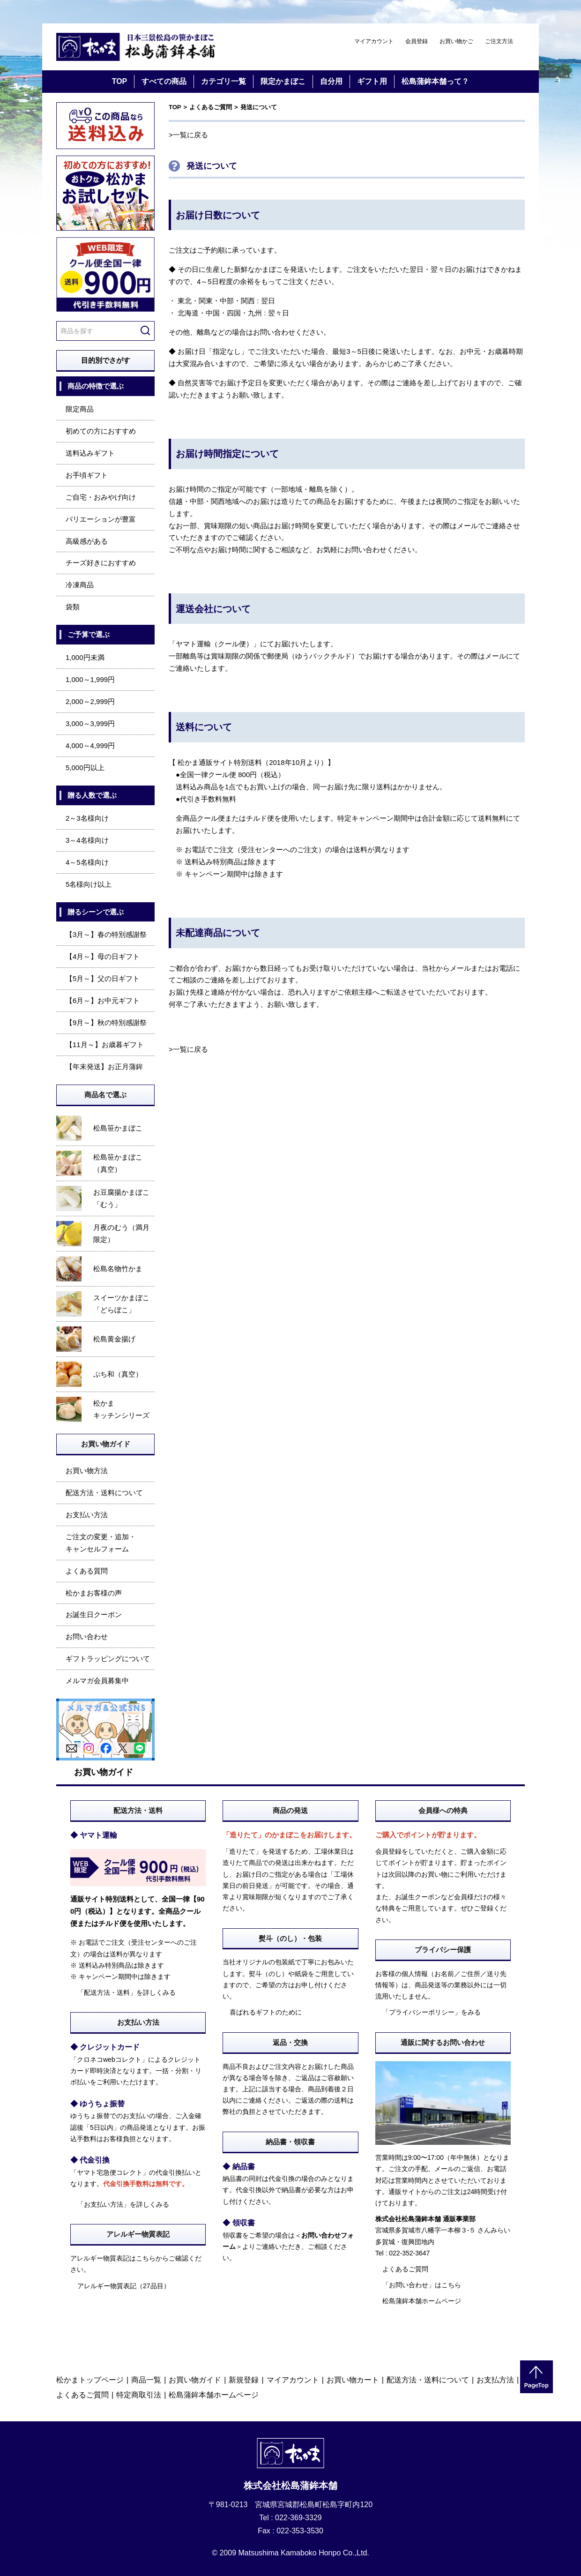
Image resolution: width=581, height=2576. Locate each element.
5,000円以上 (85, 767)
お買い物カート (353, 2380)
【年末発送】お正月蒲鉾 (104, 1067)
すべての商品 (164, 81)
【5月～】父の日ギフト (103, 978)
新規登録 (244, 2380)
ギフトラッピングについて (108, 1658)
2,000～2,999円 (90, 701)
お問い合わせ (87, 1636)
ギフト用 (372, 81)
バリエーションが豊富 (101, 519)
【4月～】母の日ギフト (103, 956)
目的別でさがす (105, 360)
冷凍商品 (80, 585)
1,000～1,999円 (90, 679)
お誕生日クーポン (94, 1614)
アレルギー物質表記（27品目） (123, 2286)
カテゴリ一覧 (223, 81)
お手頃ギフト (87, 475)
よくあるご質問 (210, 107)
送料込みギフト (90, 453)
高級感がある (87, 541)
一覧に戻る (190, 135)
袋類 (73, 607)
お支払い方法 (87, 1515)
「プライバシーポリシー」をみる (431, 2012)
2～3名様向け (87, 818)
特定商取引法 (138, 2395)
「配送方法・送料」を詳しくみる (126, 1992)
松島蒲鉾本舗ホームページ (421, 2301)
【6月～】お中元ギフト (103, 1000)
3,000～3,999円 (90, 723)
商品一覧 (146, 2380)
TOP (119, 81)
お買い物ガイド (195, 2380)
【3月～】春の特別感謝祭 (106, 934)
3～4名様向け (87, 840)
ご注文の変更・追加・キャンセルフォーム (101, 1543)
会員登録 (416, 41)
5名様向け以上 (89, 884)
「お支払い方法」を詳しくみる (123, 2204)
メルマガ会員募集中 (97, 1681)
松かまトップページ (90, 2380)
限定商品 (80, 409)
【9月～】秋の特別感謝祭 (106, 1022)
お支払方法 (495, 2380)
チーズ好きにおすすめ (101, 563)
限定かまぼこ (283, 81)
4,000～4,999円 (90, 745)
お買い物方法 (87, 1471)
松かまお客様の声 (94, 1593)
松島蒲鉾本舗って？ (435, 81)
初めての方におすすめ (101, 431)
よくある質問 (87, 1571)
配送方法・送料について (104, 1493)
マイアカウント (374, 41)
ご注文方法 (499, 41)
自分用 (331, 81)
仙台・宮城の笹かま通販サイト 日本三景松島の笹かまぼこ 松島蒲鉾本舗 (136, 47)
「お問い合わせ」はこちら (421, 2285)
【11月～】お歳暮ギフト (105, 1044)
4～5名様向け (87, 862)
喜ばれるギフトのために (266, 2012)
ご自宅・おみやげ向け (101, 497)
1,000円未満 (85, 657)
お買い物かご (456, 41)
